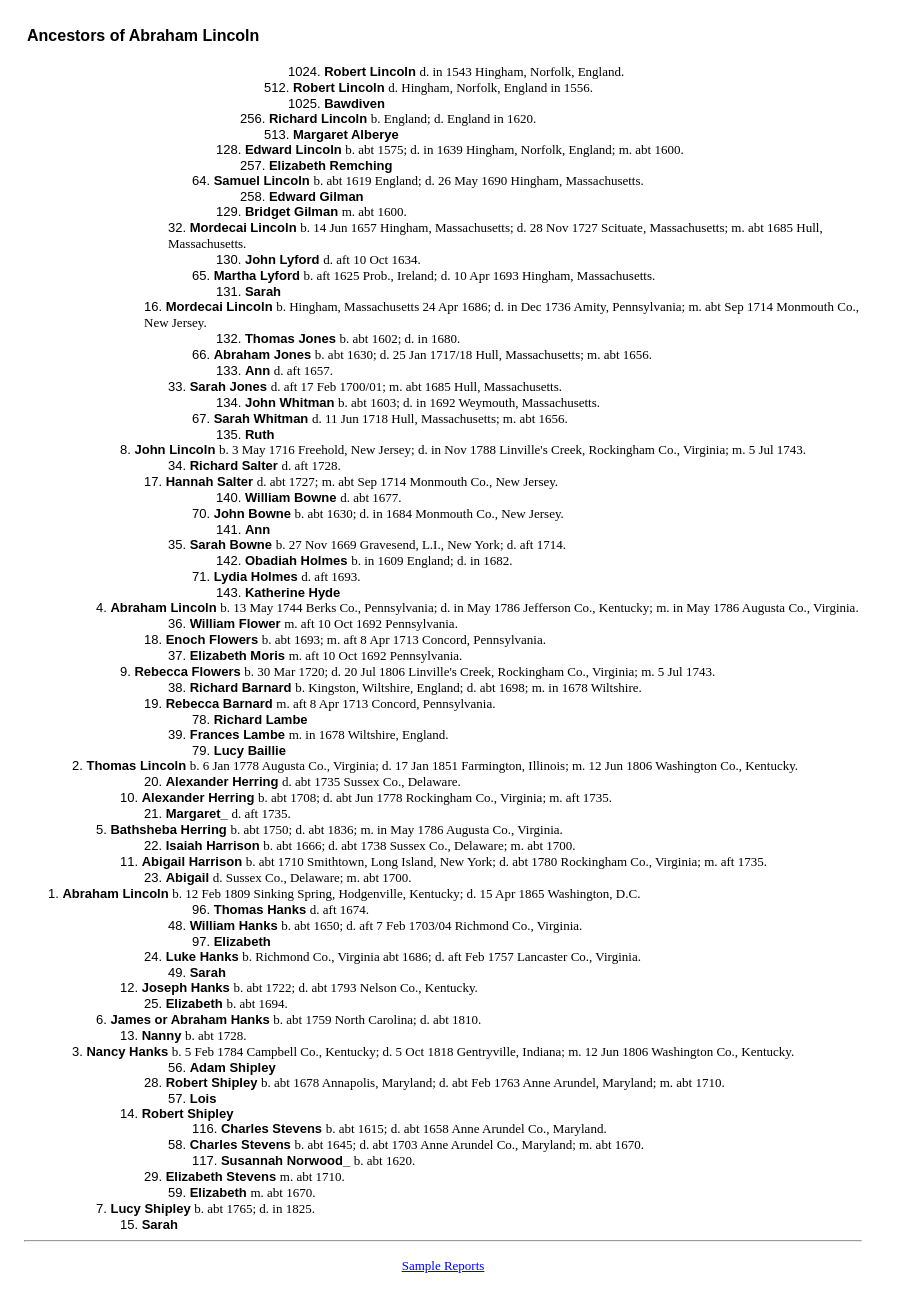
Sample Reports (443, 1265)
